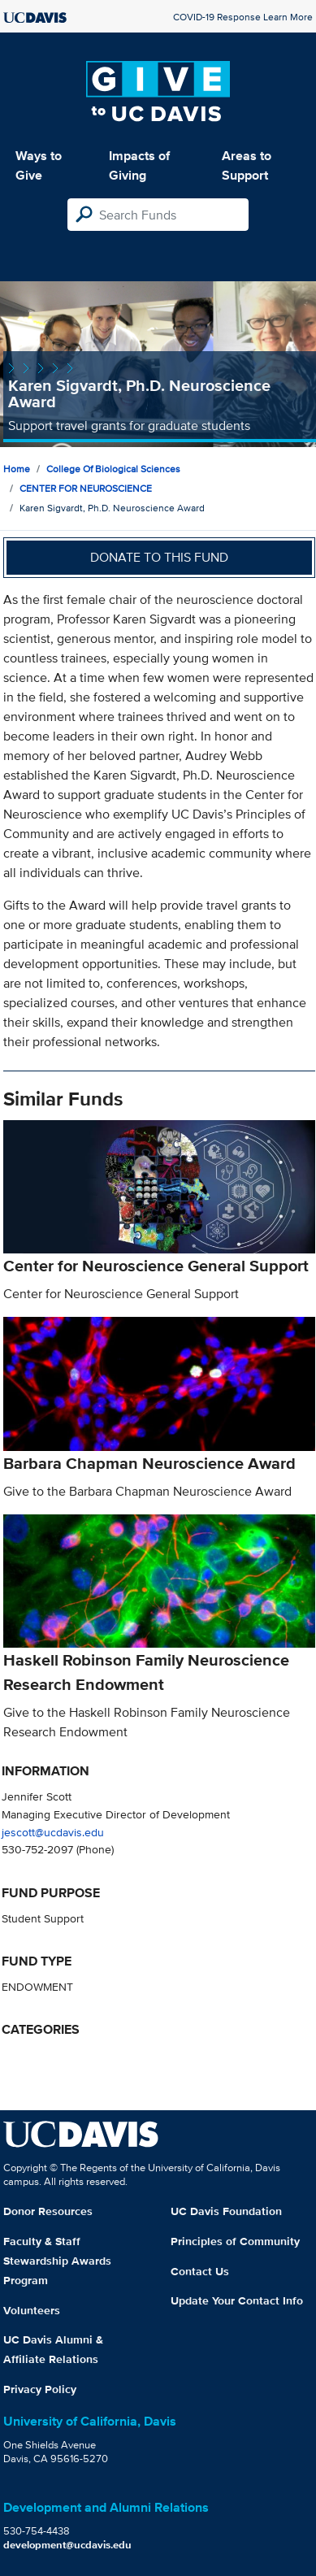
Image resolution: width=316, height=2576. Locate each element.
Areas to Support (246, 165)
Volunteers (31, 2310)
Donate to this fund (159, 557)
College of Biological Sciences (113, 469)
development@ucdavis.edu (67, 2544)
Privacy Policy (39, 2389)
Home (16, 469)
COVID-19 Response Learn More (243, 17)
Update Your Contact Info (237, 2300)
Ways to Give (38, 165)
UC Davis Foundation (226, 2211)
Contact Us (200, 2271)
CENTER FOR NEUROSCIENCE (85, 488)
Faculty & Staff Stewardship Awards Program (57, 2260)
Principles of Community (235, 2241)
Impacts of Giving (139, 165)
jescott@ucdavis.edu (53, 1831)
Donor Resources (48, 2211)
